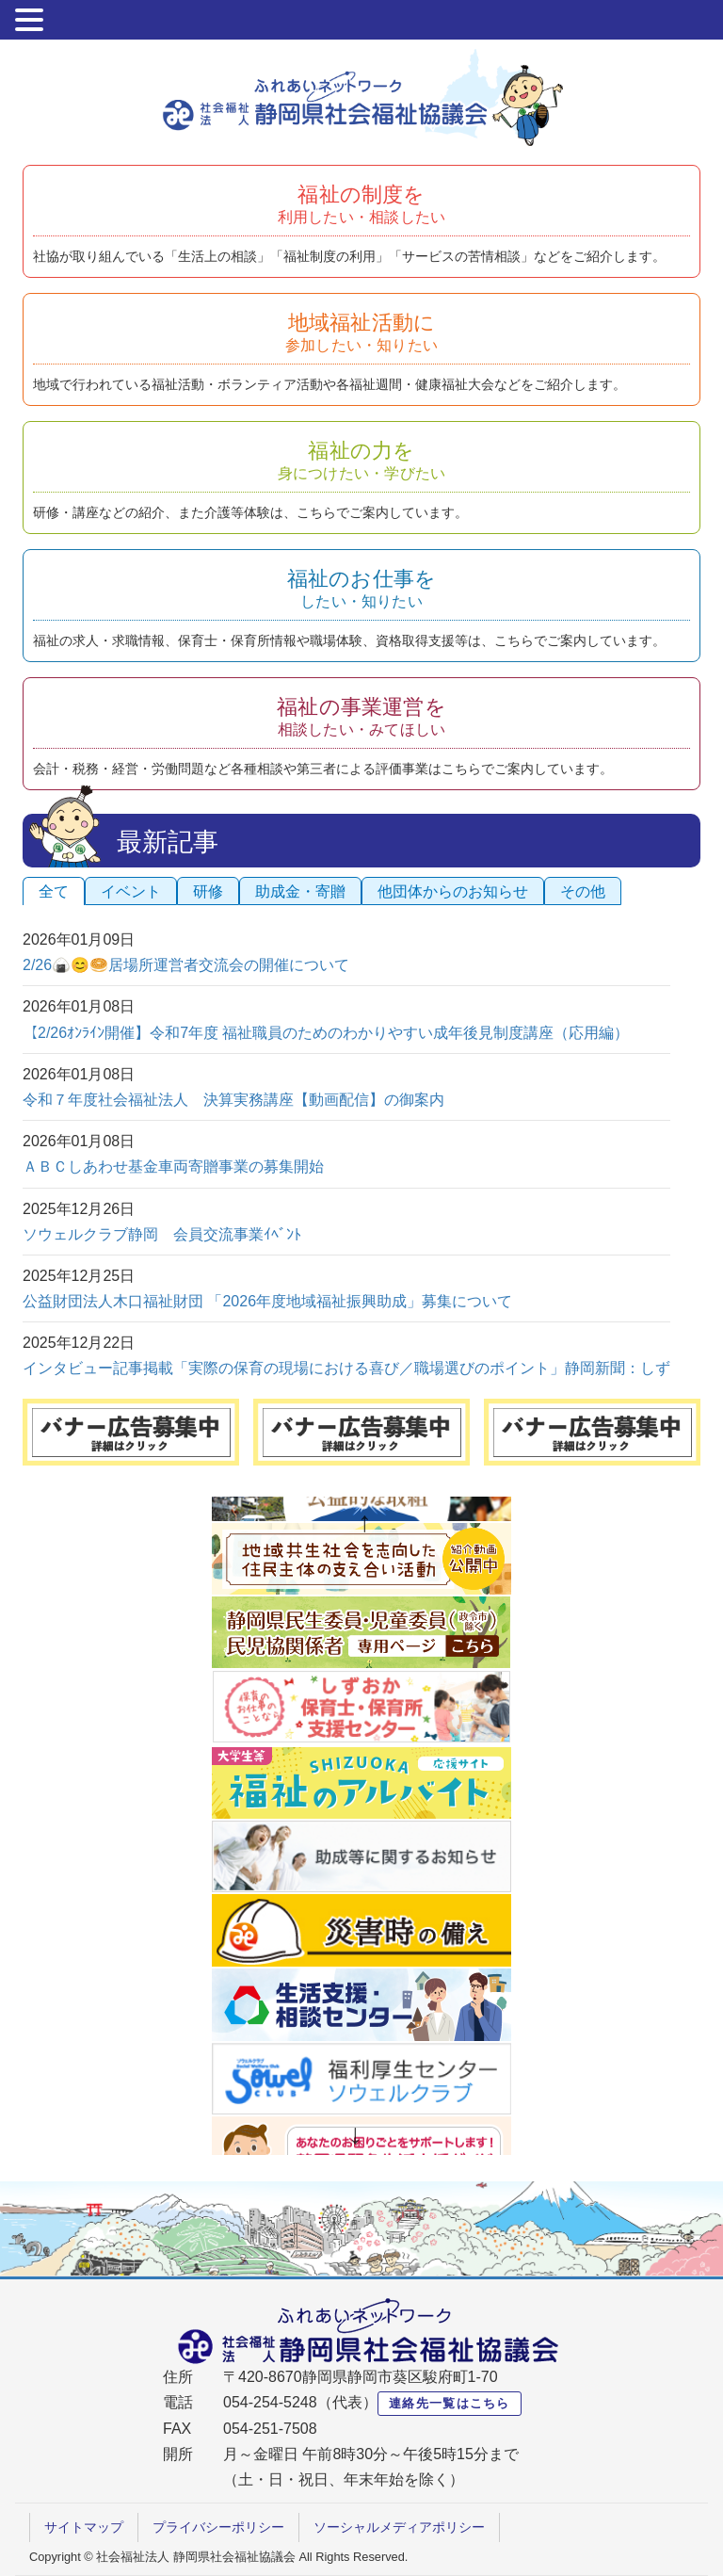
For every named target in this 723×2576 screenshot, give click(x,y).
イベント (131, 891)
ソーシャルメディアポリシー (399, 2527)
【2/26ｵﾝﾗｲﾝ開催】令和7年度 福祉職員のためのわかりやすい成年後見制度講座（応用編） (326, 1033)
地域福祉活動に (361, 332)
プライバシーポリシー (218, 2527)
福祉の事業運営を (361, 716)
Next (357, 2136)
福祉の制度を (361, 204)
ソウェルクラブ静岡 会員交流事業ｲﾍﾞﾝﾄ (162, 1234)
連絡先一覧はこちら (449, 2403)
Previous (366, 1524)
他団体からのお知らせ (453, 891)
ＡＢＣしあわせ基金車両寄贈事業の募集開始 (173, 1166)
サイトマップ (83, 2527)
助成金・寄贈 (300, 891)
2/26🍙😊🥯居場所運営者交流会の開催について (186, 965)
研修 (208, 891)
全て (54, 891)
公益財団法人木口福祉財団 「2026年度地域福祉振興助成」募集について (267, 1301)
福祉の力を (361, 460)
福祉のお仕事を (362, 588)
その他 (582, 891)
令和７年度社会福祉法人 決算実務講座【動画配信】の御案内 (233, 1100)
